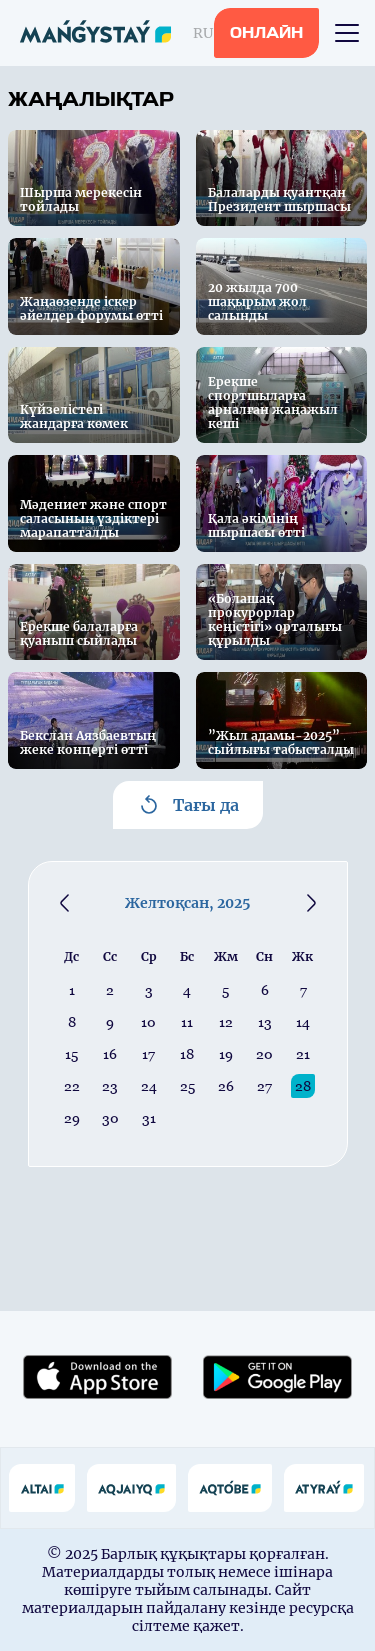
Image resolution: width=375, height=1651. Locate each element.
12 (226, 1022)
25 (187, 1086)
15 (71, 1054)
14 (303, 1022)
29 (72, 1118)
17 (148, 1054)
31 (149, 1118)
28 (303, 1086)
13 (265, 1022)
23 (110, 1086)
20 (264, 1054)
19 (226, 1054)
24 (149, 1086)
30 (110, 1118)
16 (110, 1054)
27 (264, 1086)
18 (187, 1054)
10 (148, 1022)
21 (303, 1054)
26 (226, 1086)
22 (72, 1086)
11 (187, 1022)
